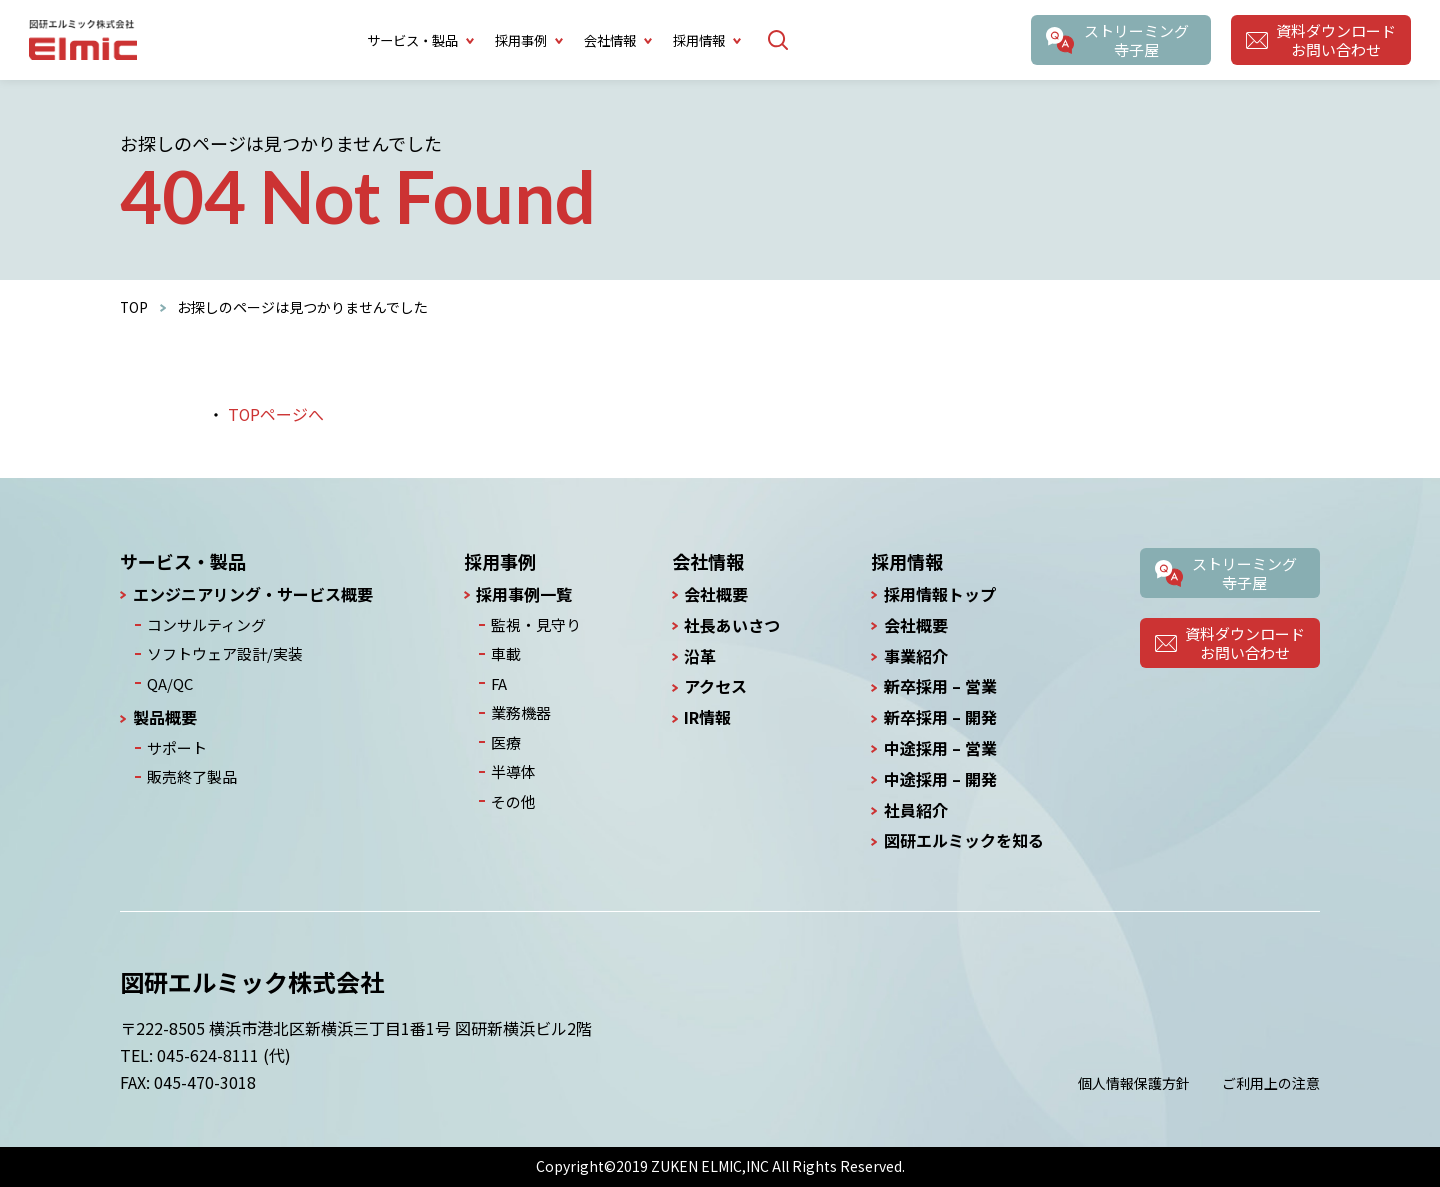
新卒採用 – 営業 (940, 686)
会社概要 (714, 594)
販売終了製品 (189, 771)
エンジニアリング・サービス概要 (253, 594)
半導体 (513, 765)
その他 (513, 793)
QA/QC (168, 680)
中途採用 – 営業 (940, 748)
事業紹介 (916, 656)
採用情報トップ (940, 594)
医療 (506, 737)
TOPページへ (276, 414)
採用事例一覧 (527, 594)
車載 (506, 652)
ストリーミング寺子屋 (1135, 40)
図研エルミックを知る (964, 840)
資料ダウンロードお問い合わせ (1335, 40)
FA (500, 680)
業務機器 (520, 708)
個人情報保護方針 (1134, 1083)
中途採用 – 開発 (940, 779)
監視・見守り (534, 624)
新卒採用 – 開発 (940, 717)
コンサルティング (202, 624)
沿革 (698, 656)
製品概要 (165, 713)
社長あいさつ (730, 625)
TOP (134, 307)
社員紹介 (916, 810)
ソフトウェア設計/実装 (219, 652)
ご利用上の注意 (1271, 1083)
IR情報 (705, 717)
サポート (175, 743)
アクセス (713, 686)
